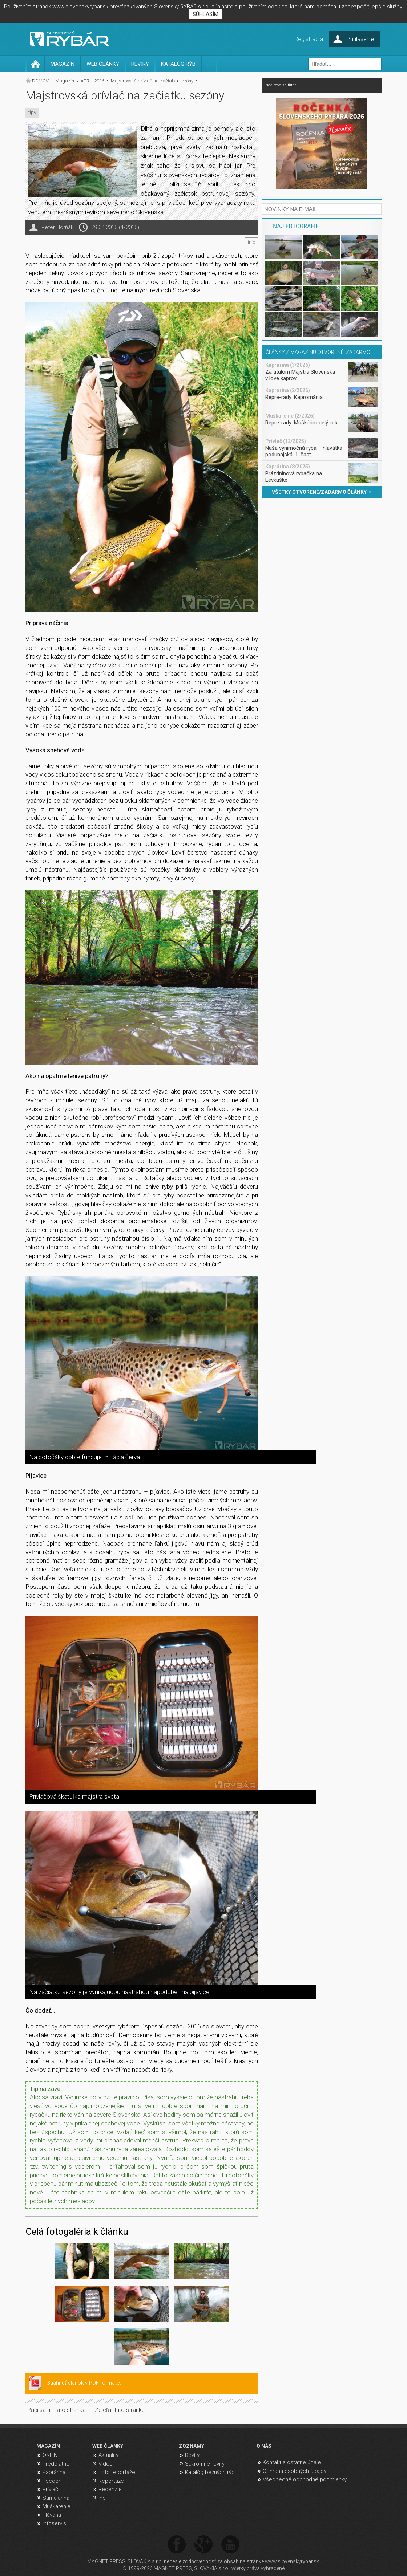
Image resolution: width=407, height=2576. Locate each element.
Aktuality (108, 2455)
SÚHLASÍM (205, 14)
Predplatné (56, 2464)
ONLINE (51, 2455)
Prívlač (50, 2489)
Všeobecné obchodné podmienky (305, 2479)
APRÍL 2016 (92, 81)
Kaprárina (54, 2472)
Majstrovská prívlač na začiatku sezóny (152, 81)
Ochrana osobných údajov (294, 2471)
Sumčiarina (56, 2498)
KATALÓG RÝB (178, 64)
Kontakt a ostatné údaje (292, 2462)
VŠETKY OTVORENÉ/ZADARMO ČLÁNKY (322, 492)
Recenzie (110, 2489)
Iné (102, 2498)
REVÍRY (140, 64)
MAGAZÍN (62, 64)
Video (105, 2464)
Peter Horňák (57, 227)
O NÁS (264, 2446)
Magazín (64, 81)
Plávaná (52, 2515)
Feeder (51, 2481)
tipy (32, 112)
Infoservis (54, 2523)
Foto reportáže (116, 2472)
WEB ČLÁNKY (102, 64)
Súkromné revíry (205, 2464)
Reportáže (111, 2481)
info (251, 242)
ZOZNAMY (191, 2446)
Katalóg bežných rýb (210, 2472)
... (209, 64)
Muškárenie (56, 2506)
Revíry (192, 2455)
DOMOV (40, 81)
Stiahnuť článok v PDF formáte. (84, 2383)
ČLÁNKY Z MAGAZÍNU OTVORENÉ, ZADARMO (318, 352)
